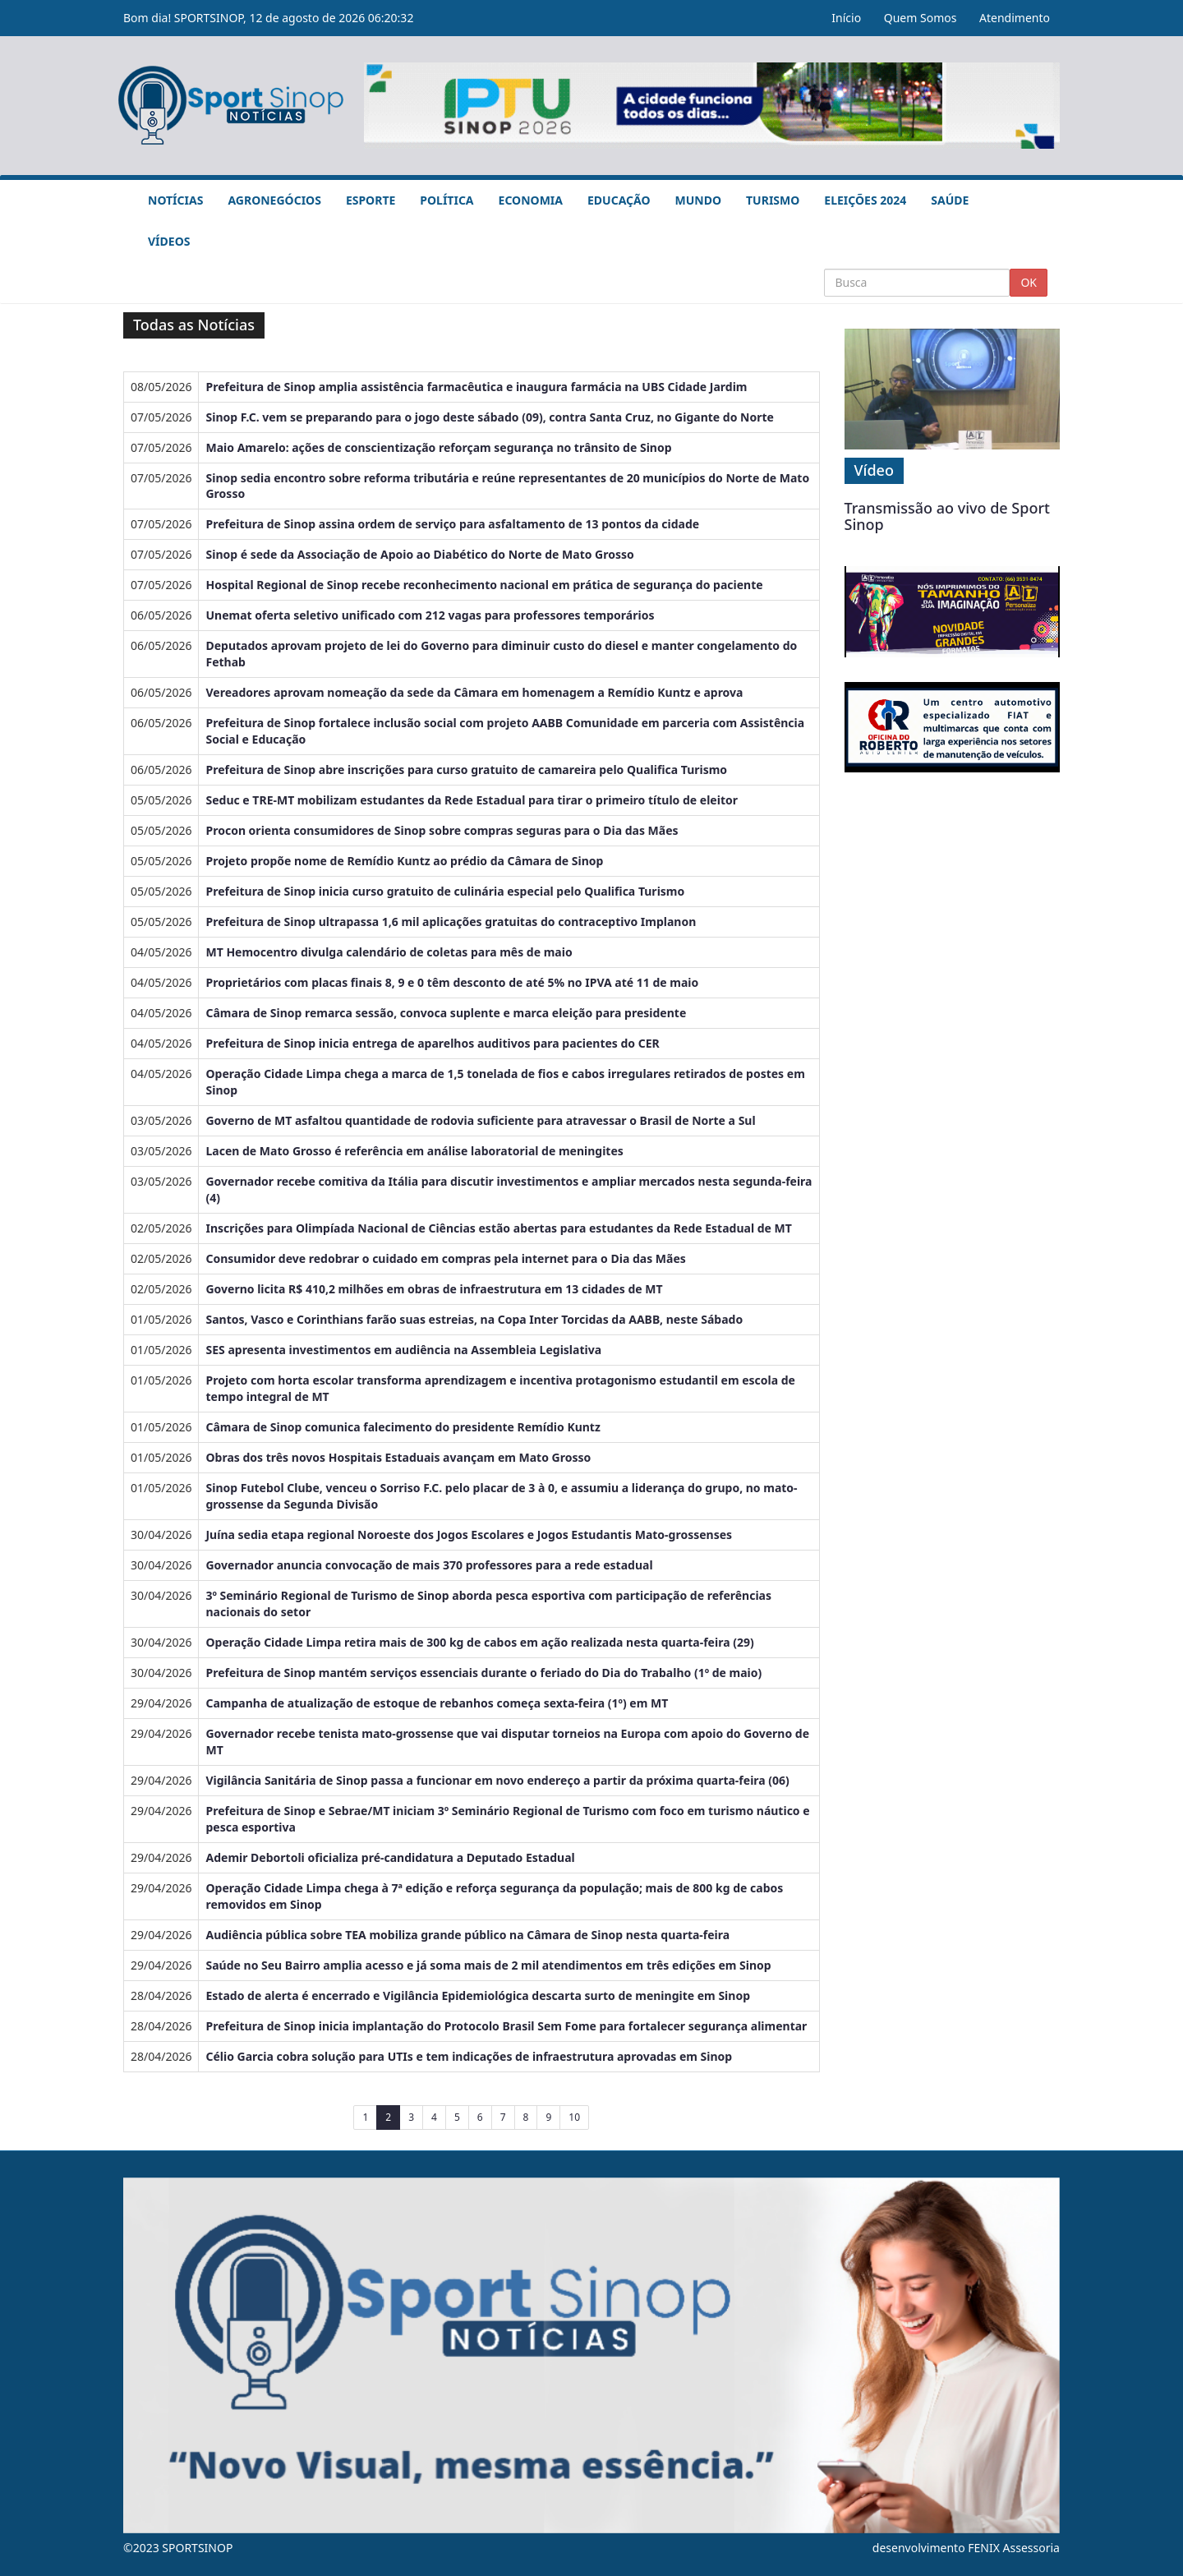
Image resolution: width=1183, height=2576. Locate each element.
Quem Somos (920, 17)
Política (446, 200)
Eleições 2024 (865, 200)
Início (846, 17)
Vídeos (169, 241)
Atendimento (1014, 17)
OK (1028, 282)
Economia (531, 200)
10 (574, 2117)
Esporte (370, 200)
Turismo (772, 200)
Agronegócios (274, 200)
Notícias (175, 200)
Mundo (698, 200)
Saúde (950, 200)
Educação (619, 200)
